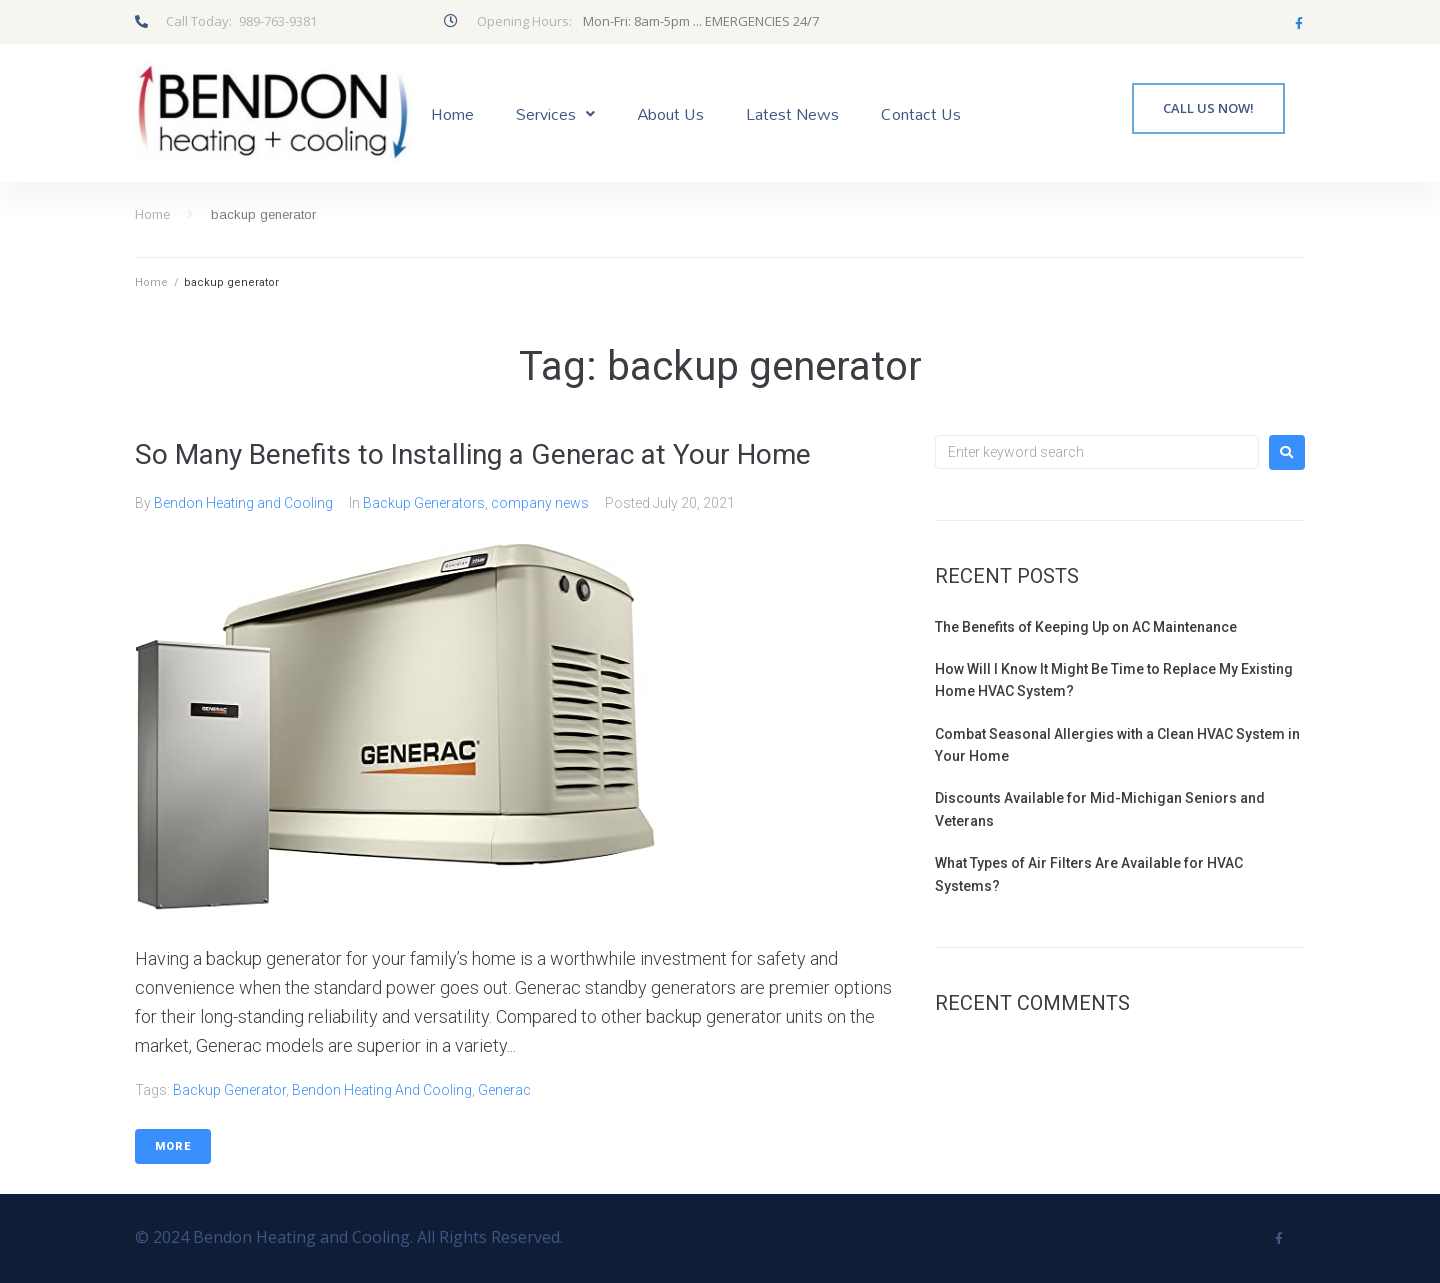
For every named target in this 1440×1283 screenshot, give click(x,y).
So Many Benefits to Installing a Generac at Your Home (473, 454)
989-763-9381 (278, 21)
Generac (504, 1090)
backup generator (229, 1090)
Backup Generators (424, 503)
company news (540, 503)
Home (152, 214)
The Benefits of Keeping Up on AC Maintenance (1086, 627)
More (173, 1146)
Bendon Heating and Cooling (243, 503)
